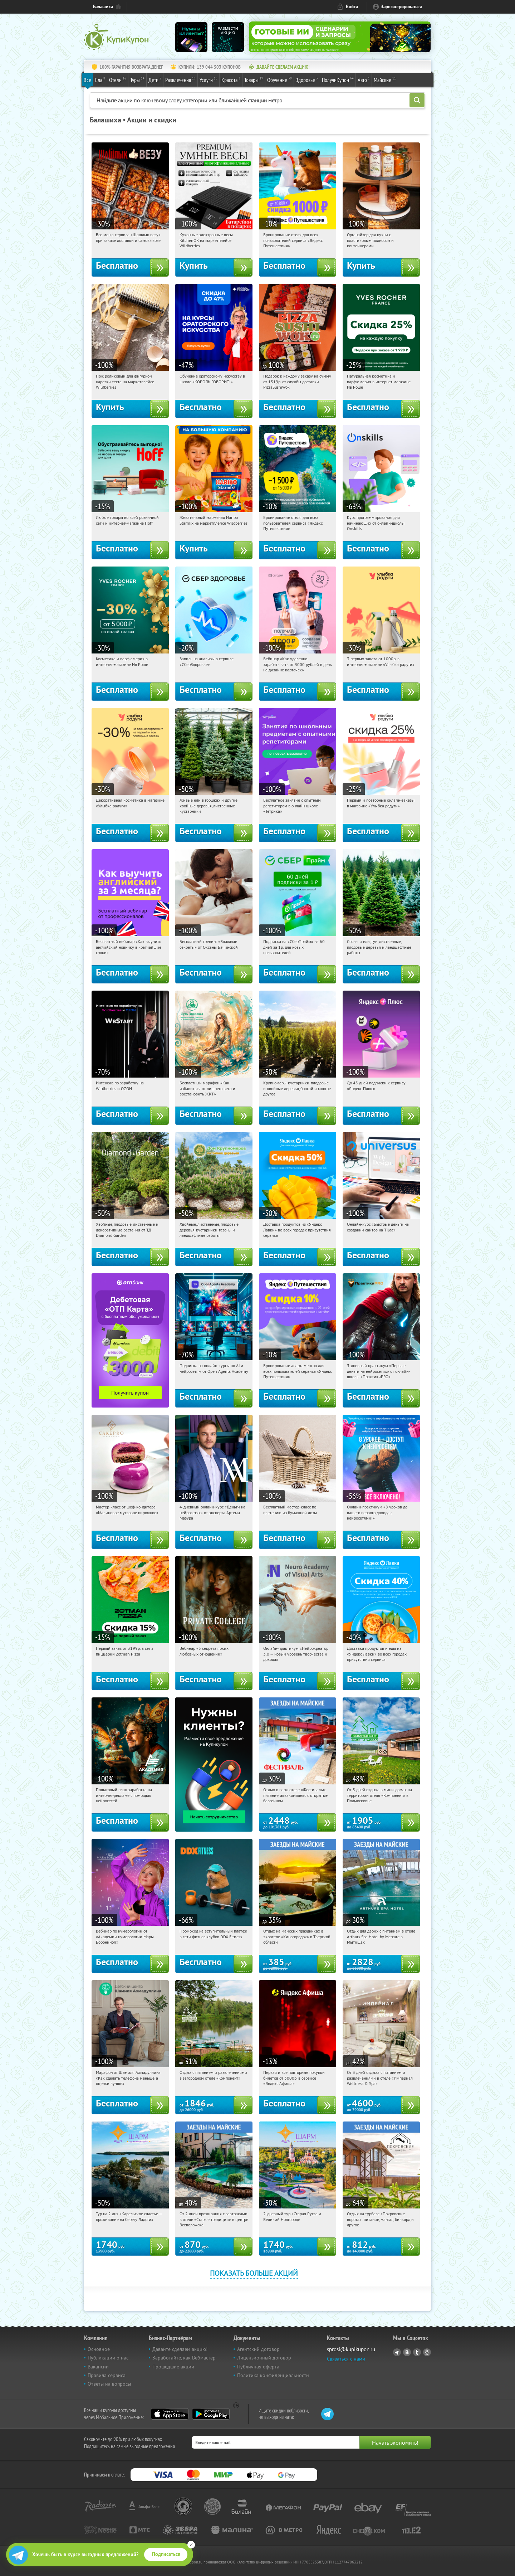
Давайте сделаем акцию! (179, 2349)
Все (87, 79)
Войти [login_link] (352, 7)
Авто (364, 79)
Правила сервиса (107, 2375)
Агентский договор (258, 2349)
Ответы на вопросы (109, 2384)
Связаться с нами (346, 2359)
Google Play (211, 2414)
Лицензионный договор (264, 2357)
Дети (154, 79)
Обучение (279, 79)
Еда (100, 79)
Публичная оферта (258, 2366)
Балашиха (103, 7)
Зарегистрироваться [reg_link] (401, 7)
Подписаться (166, 2554)
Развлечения (180, 79)
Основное (99, 2349)
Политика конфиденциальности (273, 2375)
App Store (169, 2414)
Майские (385, 79)
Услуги (208, 79)
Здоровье (307, 79)
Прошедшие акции (173, 2366)
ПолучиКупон (338, 79)
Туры (137, 79)
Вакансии (98, 2366)
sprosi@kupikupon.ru (351, 2349)
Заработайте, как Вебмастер (184, 2357)
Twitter (417, 2352)
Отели (117, 79)
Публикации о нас (108, 2357)
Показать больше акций (254, 2273)
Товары (253, 79)
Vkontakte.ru (407, 2352)
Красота (230, 79)
